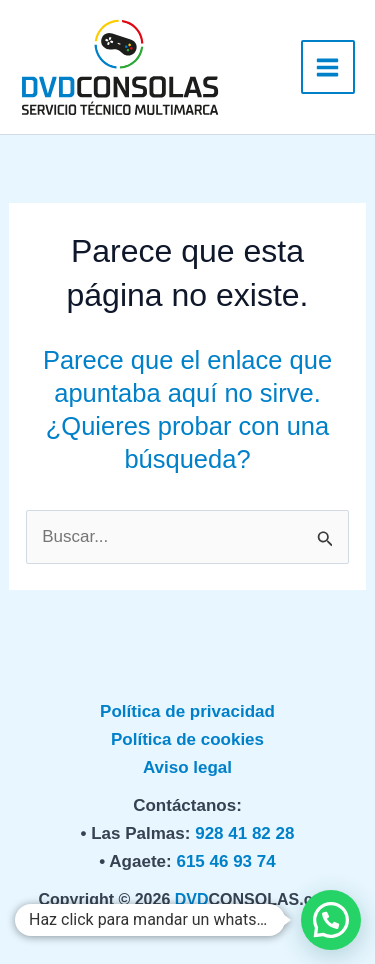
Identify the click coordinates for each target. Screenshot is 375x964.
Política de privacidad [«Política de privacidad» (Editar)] (187, 711)
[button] (331, 920)
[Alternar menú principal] (328, 67)
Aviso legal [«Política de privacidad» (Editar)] (187, 767)
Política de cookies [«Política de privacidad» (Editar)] (187, 739)
